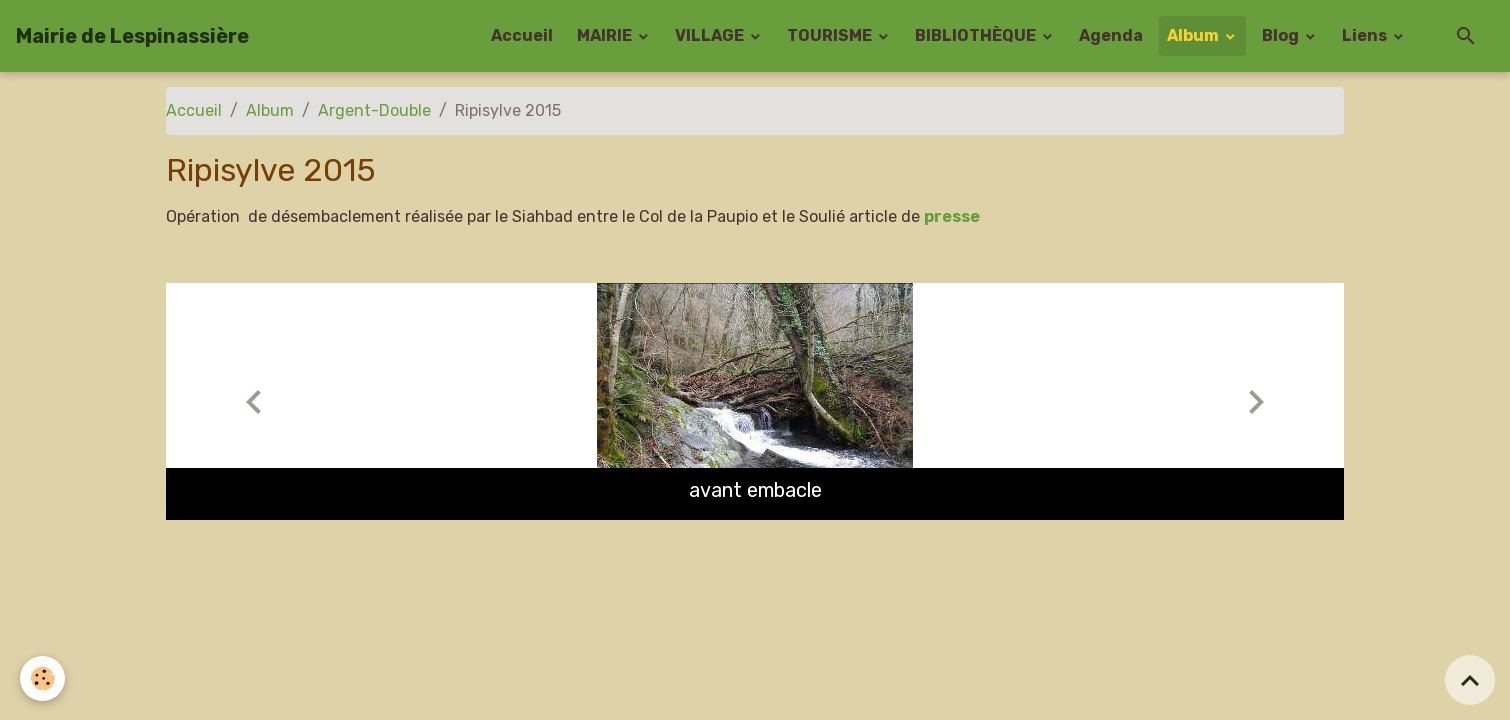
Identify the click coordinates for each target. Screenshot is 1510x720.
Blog (1282, 35)
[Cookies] (42, 678)
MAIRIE (606, 35)
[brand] (132, 36)
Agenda (1111, 35)
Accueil (522, 35)
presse (952, 216)
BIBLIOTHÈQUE (977, 35)
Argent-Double (374, 110)
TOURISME (831, 35)
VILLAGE (711, 35)
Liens (1366, 35)
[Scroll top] (1470, 680)
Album (1194, 35)
